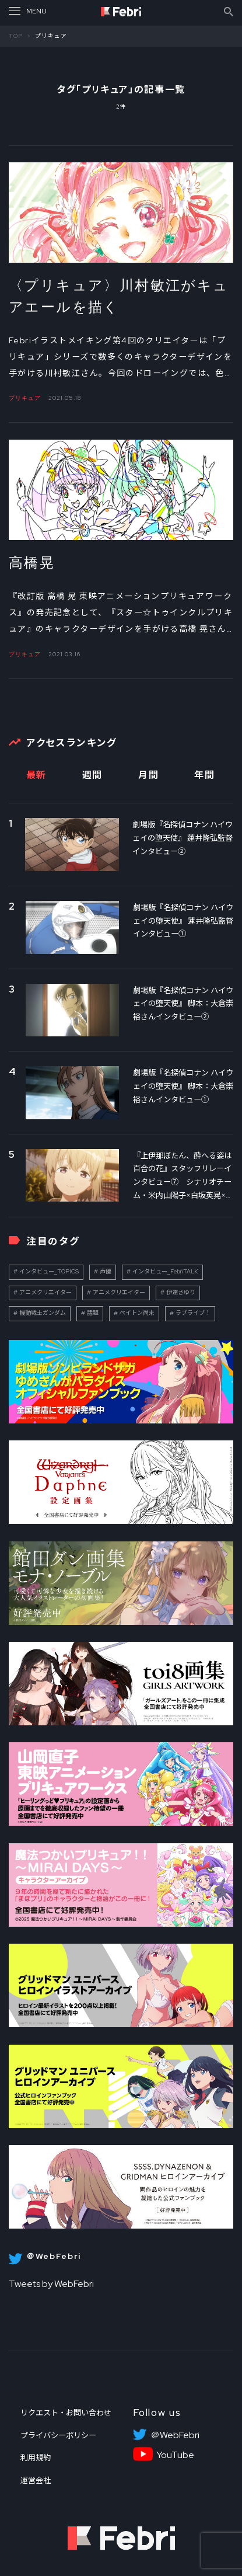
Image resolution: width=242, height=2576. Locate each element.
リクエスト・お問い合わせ (65, 2412)
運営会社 (35, 2480)
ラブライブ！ (193, 1313)
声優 (105, 1271)
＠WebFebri (174, 2435)
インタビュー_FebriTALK (165, 1271)
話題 (93, 1313)
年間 (204, 775)
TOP (16, 36)
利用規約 (35, 2457)
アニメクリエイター (45, 1292)
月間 (148, 775)
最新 (36, 775)
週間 (92, 775)
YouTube (175, 2455)
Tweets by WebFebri (51, 2284)
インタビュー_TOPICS (49, 1271)
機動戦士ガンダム (42, 1313)
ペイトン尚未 (137, 1313)
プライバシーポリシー (58, 2435)
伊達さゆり (180, 1292)
